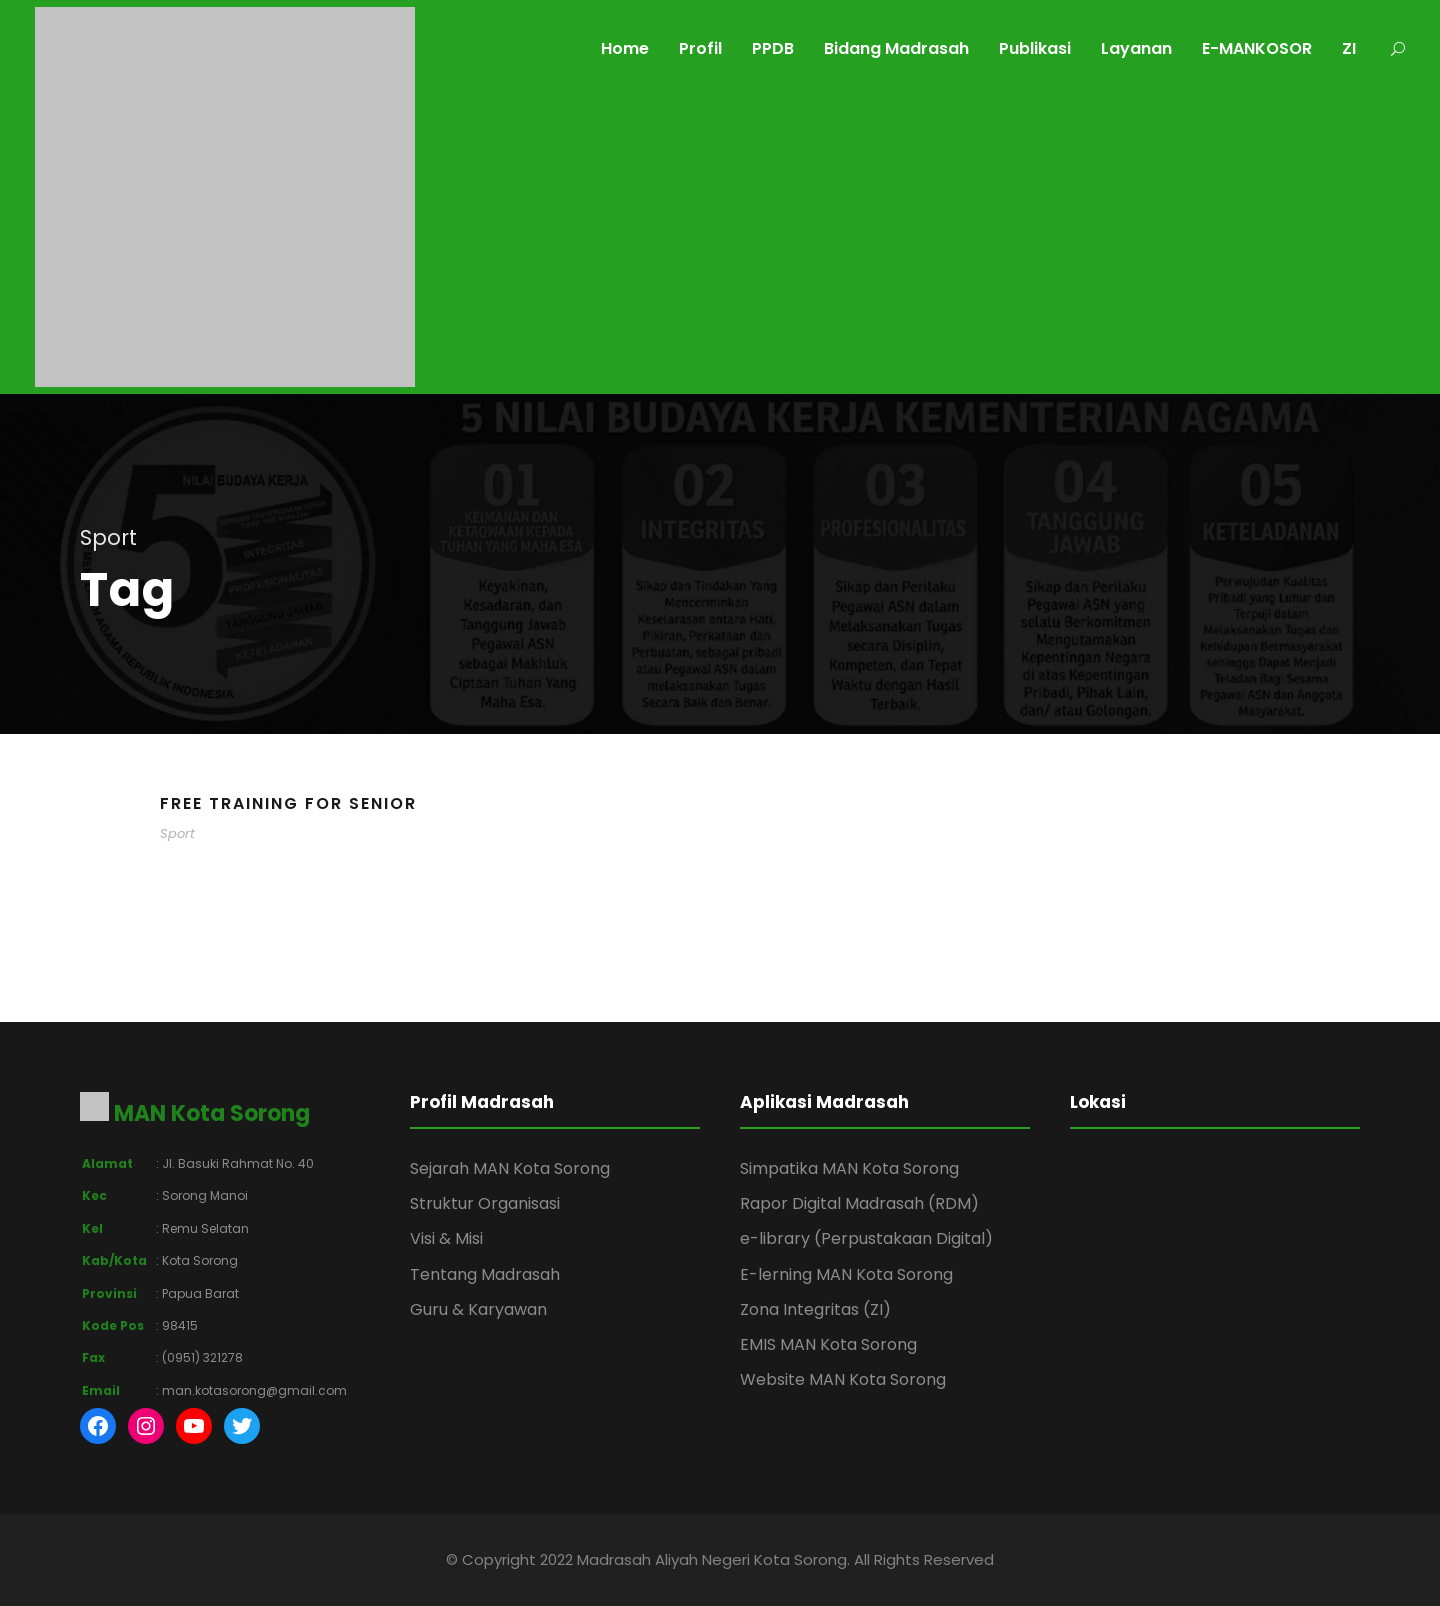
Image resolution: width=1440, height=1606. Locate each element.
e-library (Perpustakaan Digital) (866, 1238)
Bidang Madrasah (896, 48)
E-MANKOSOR (1257, 48)
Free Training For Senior (288, 803)
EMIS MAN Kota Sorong (828, 1344)
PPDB (773, 48)
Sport (177, 833)
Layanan (1136, 48)
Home (625, 48)
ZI (1349, 48)
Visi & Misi (446, 1238)
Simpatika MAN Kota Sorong (849, 1168)
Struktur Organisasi (485, 1203)
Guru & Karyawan (478, 1309)
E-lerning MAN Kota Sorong (846, 1274)
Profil (700, 48)
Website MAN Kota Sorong (843, 1379)
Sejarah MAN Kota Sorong (510, 1168)
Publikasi (1035, 48)
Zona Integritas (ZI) (815, 1309)
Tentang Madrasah (485, 1274)
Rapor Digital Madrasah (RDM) (859, 1203)
